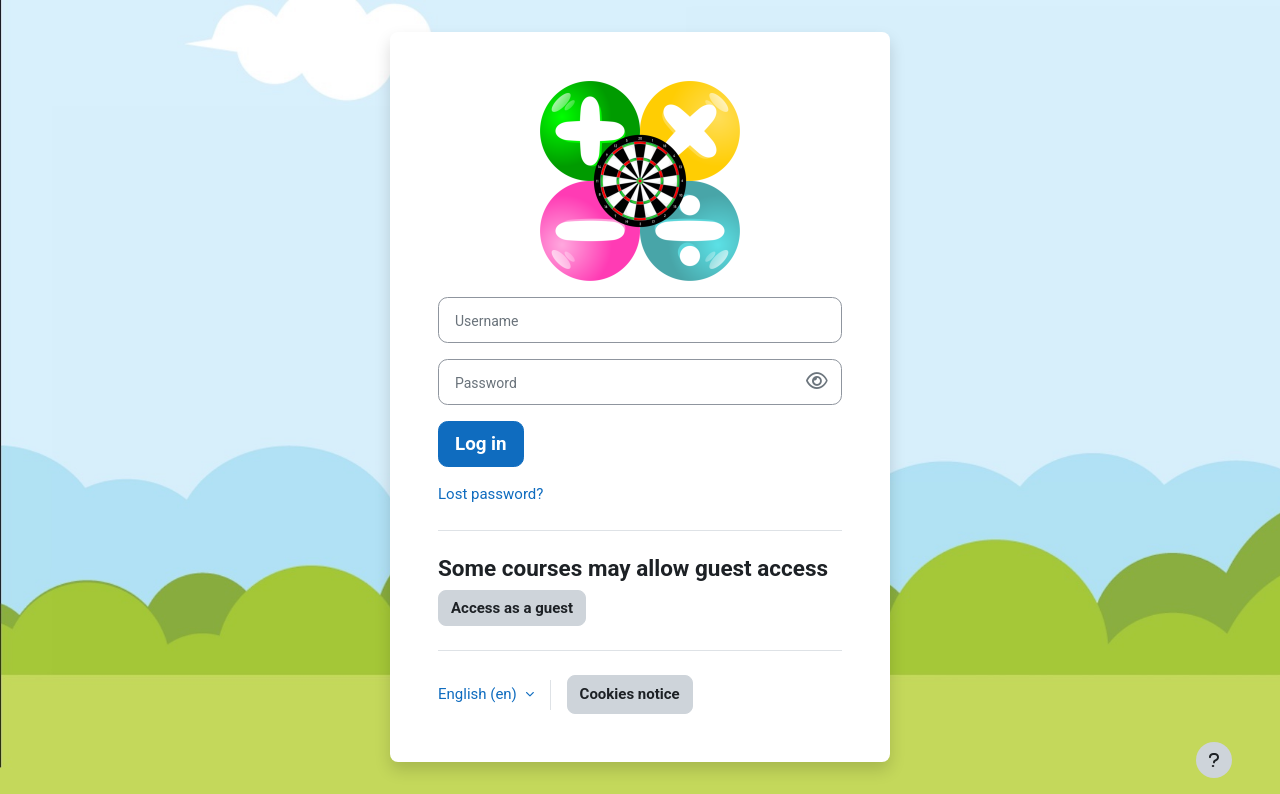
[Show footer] (1214, 760)
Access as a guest (512, 608)
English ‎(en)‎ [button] (479, 694)
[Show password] (817, 382)
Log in (481, 444)
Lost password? (490, 494)
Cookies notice (630, 694)
